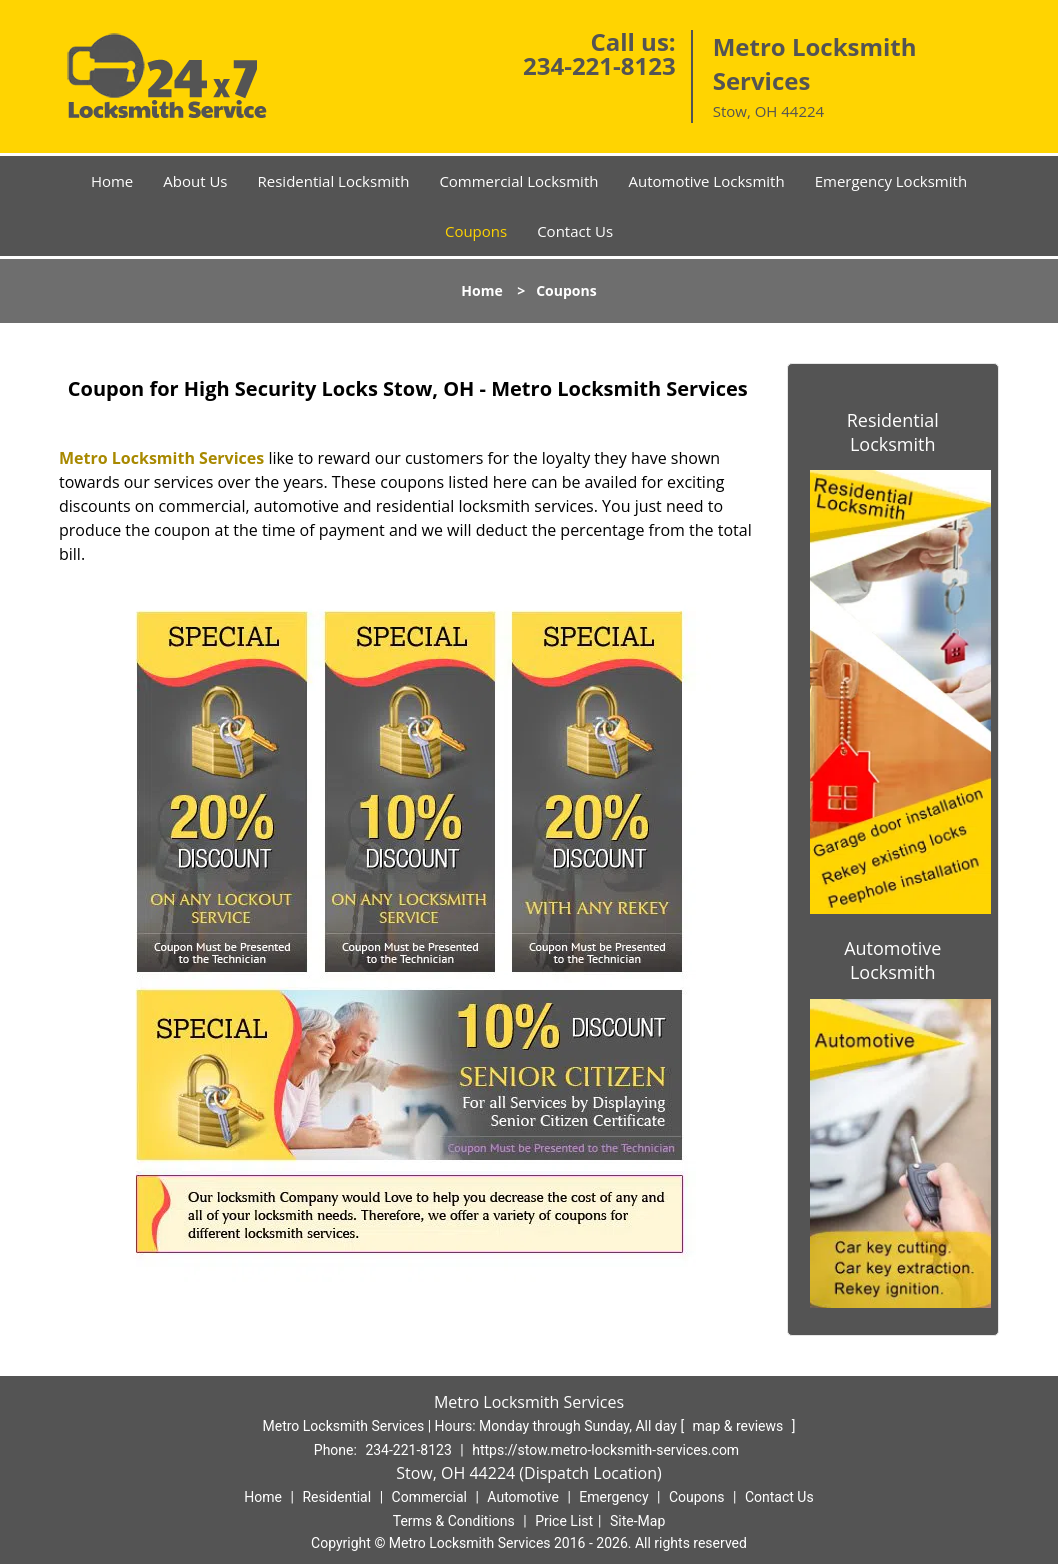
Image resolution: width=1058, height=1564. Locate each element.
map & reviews (740, 1426)
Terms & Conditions (454, 1521)
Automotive (523, 1497)
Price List (564, 1521)
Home (112, 181)
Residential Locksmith (334, 181)
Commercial (429, 1497)
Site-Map (637, 1521)
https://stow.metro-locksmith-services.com (605, 1450)
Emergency (613, 1497)
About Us (195, 181)
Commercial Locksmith (518, 181)
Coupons (476, 231)
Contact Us (575, 231)
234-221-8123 (599, 65)
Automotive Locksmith (706, 181)
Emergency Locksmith (891, 181)
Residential (336, 1497)
